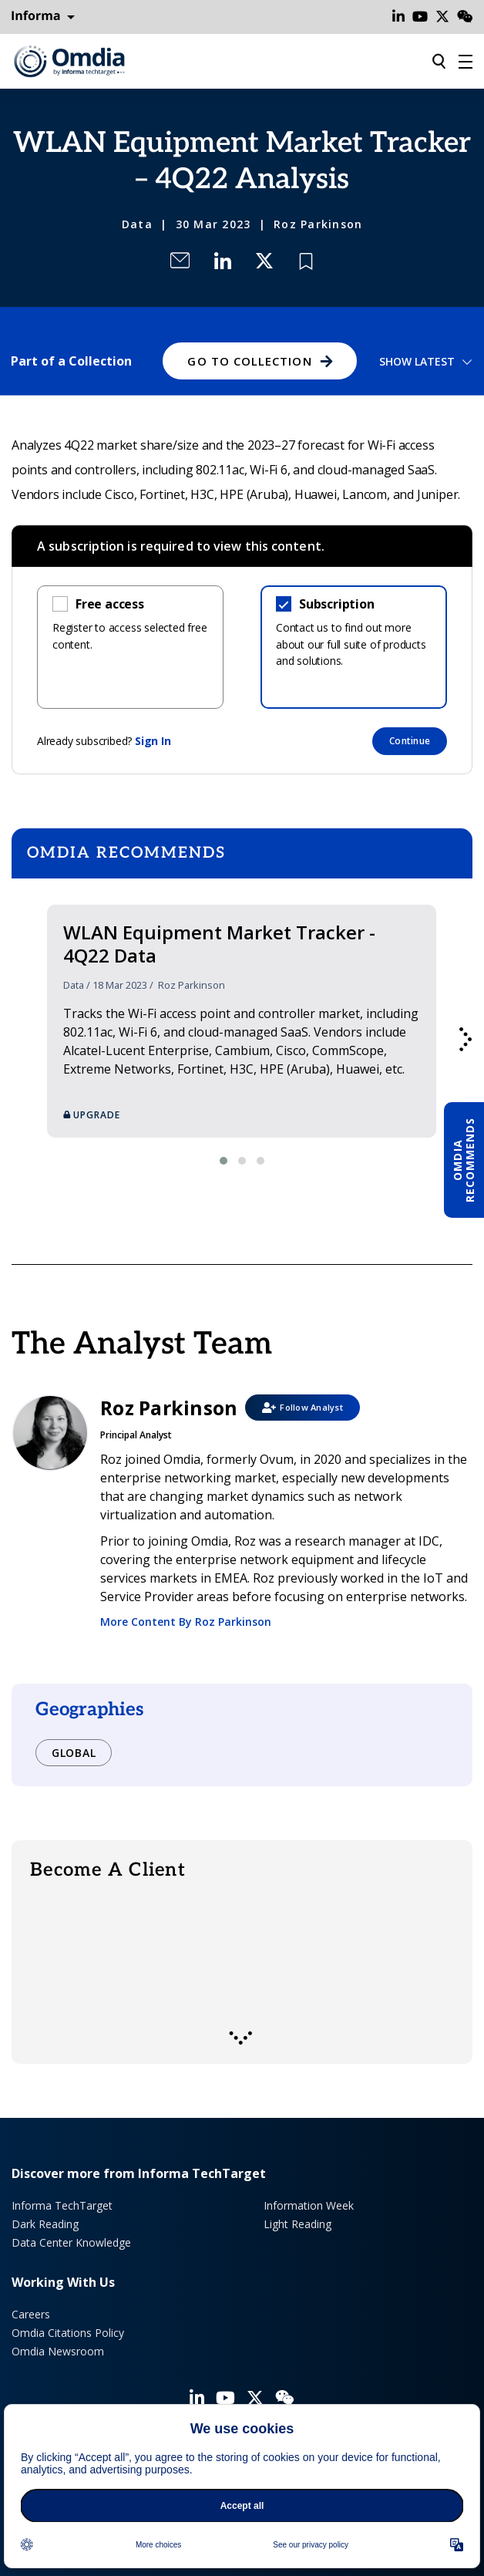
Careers (31, 2314)
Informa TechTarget (62, 2205)
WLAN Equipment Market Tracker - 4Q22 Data (219, 943)
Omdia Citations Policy (68, 2332)
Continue (409, 740)
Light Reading (297, 2224)
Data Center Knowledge (71, 2242)
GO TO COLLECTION (249, 361)
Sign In (153, 740)
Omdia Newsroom (58, 2351)
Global (74, 1752)
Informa (43, 16)
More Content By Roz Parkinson (185, 1621)
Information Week (309, 2205)
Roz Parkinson (318, 224)
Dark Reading (45, 2224)
